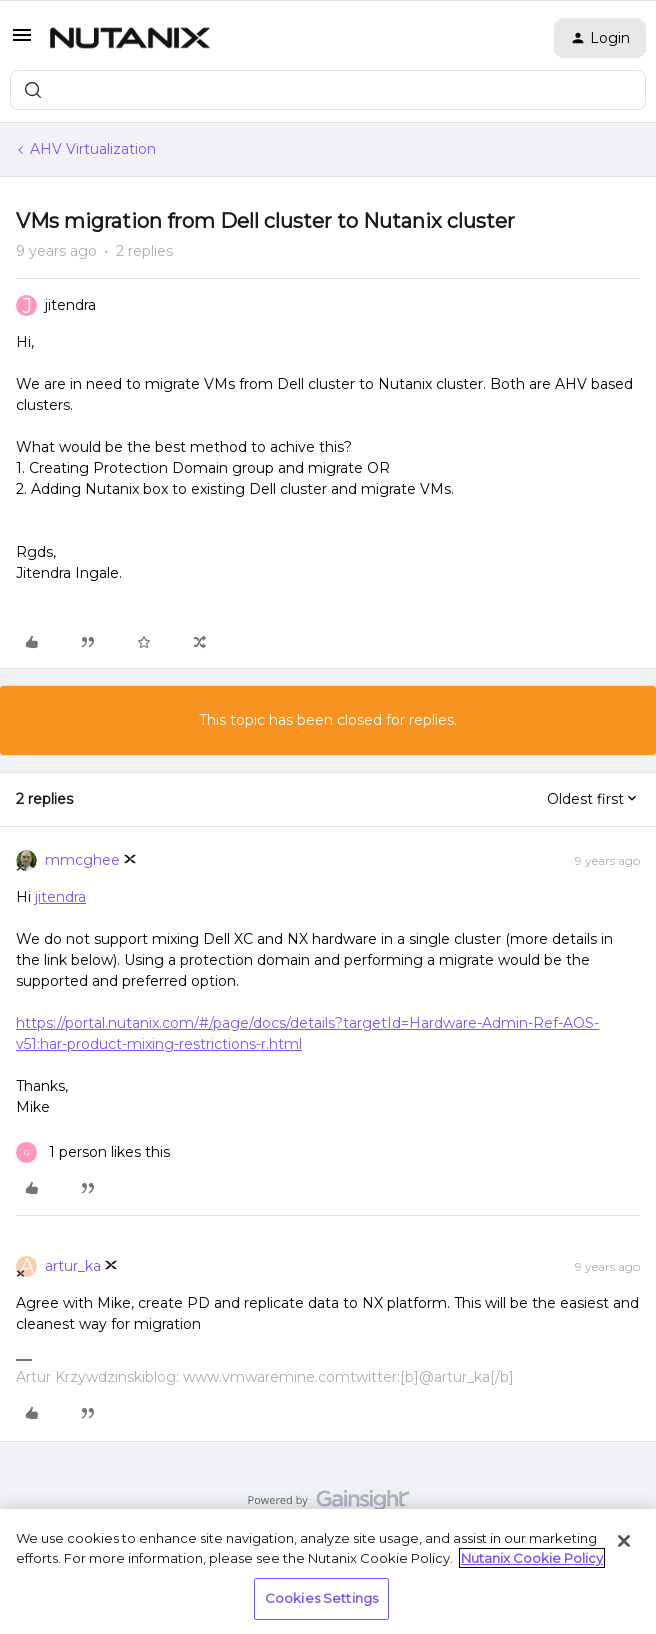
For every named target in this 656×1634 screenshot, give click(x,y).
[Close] (624, 1541)
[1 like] (93, 1152)
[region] (328, 1571)
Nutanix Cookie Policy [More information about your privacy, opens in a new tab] (532, 1558)
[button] (22, 42)
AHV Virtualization (93, 149)
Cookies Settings (321, 1598)
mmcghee (82, 860)
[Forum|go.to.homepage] (130, 38)
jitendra (70, 305)
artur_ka (73, 1266)
